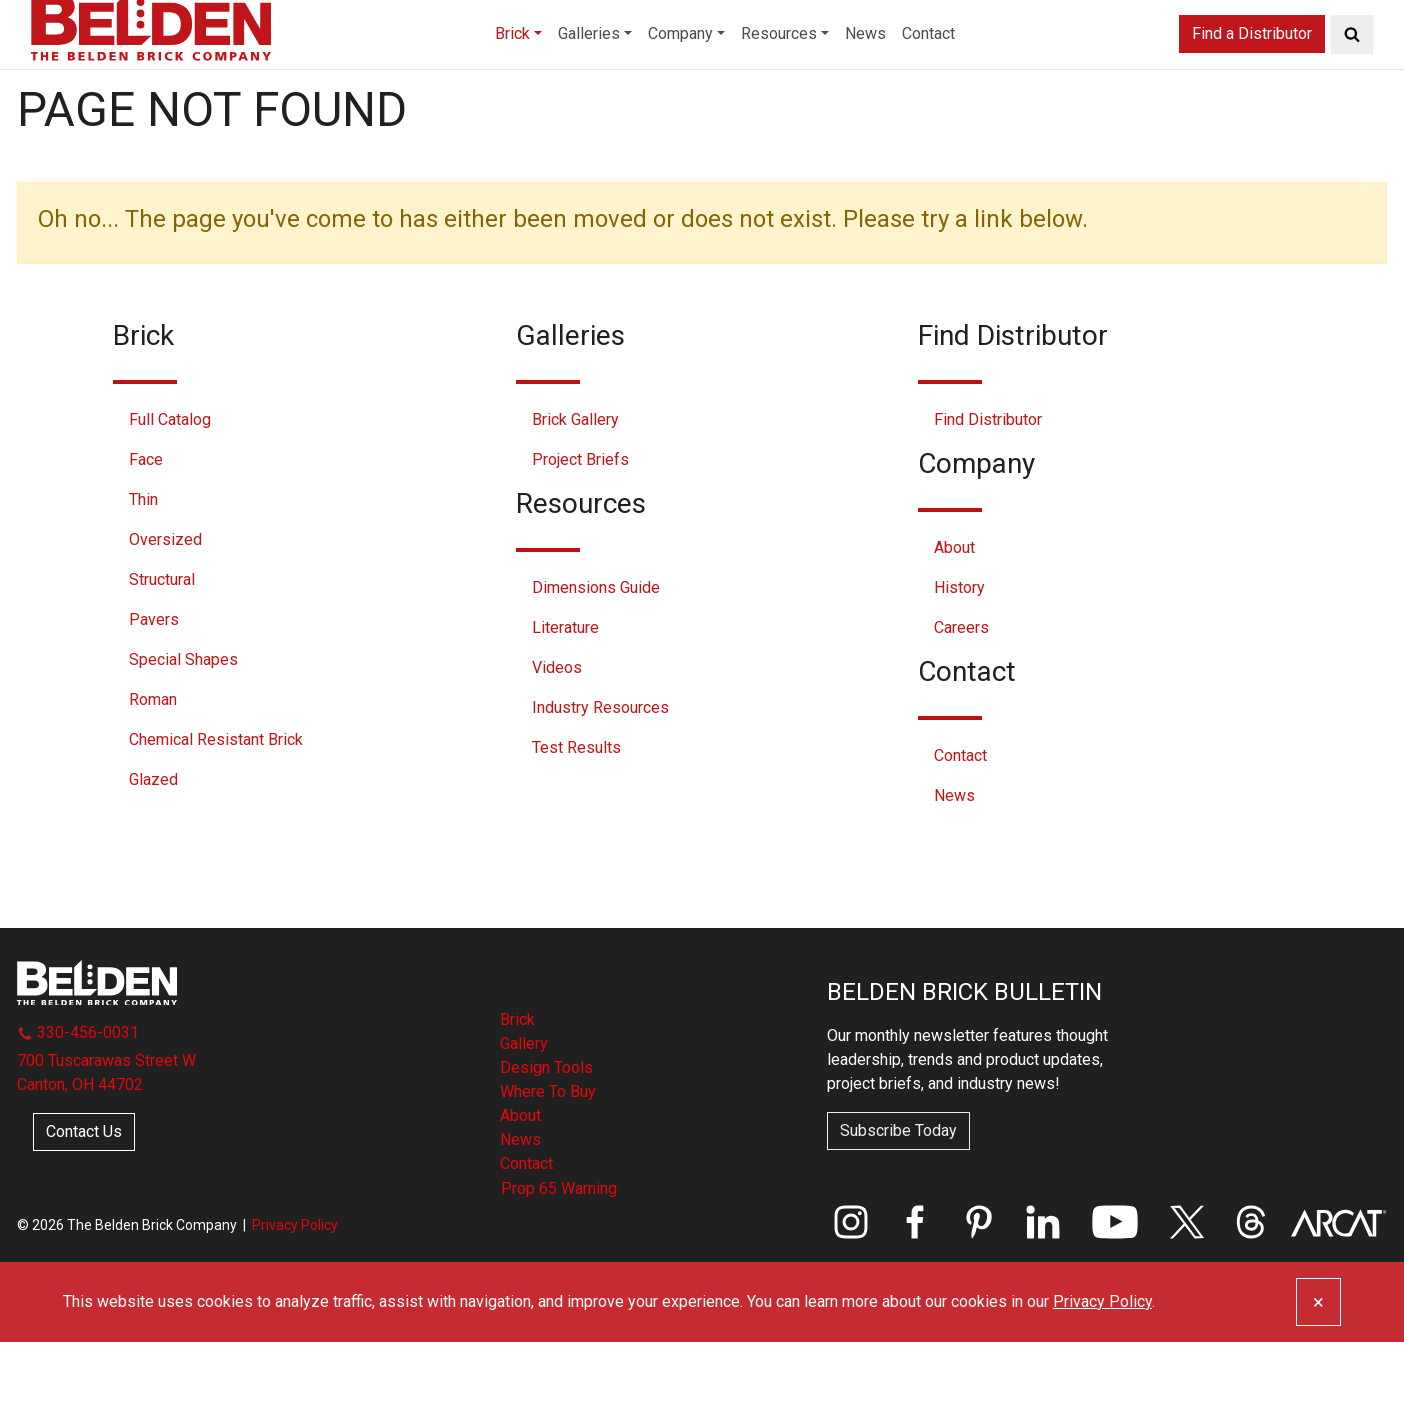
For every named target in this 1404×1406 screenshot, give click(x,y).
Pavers (154, 683)
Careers (961, 691)
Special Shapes (183, 723)
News (898, 74)
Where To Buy (548, 1155)
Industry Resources (600, 771)
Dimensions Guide (596, 651)
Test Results (576, 811)
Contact (975, 74)
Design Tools (546, 1131)
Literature (565, 691)
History (959, 651)
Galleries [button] (557, 74)
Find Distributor (988, 483)
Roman (153, 763)
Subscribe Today (898, 1194)
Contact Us (84, 1195)
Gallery (524, 1107)
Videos (557, 731)
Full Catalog (170, 483)
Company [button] (671, 74)
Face (146, 523)
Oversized (165, 603)
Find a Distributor (1252, 73)
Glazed (153, 843)
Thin (143, 563)
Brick (517, 1083)
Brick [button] (463, 74)
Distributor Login (1312, 26)
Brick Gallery (575, 483)
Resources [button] (792, 74)
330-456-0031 (78, 1096)
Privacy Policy (295, 1289)
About (954, 611)
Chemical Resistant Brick (216, 803)
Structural (162, 643)
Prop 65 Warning (559, 1252)
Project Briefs (580, 523)
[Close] (1318, 1366)
